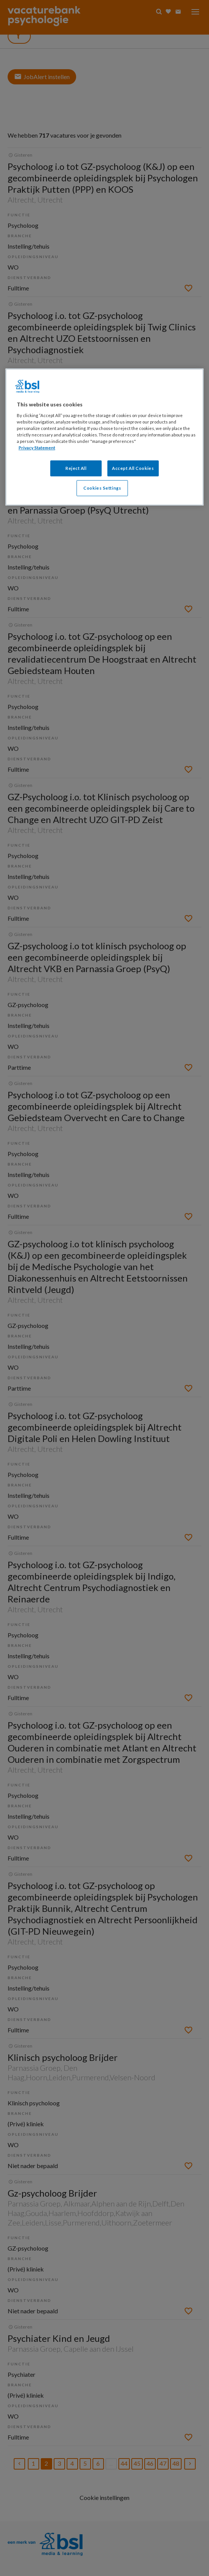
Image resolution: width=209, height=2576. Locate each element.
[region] (104, 437)
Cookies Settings (102, 487)
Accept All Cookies (133, 468)
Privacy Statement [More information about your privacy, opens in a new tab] (37, 447)
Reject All (76, 468)
